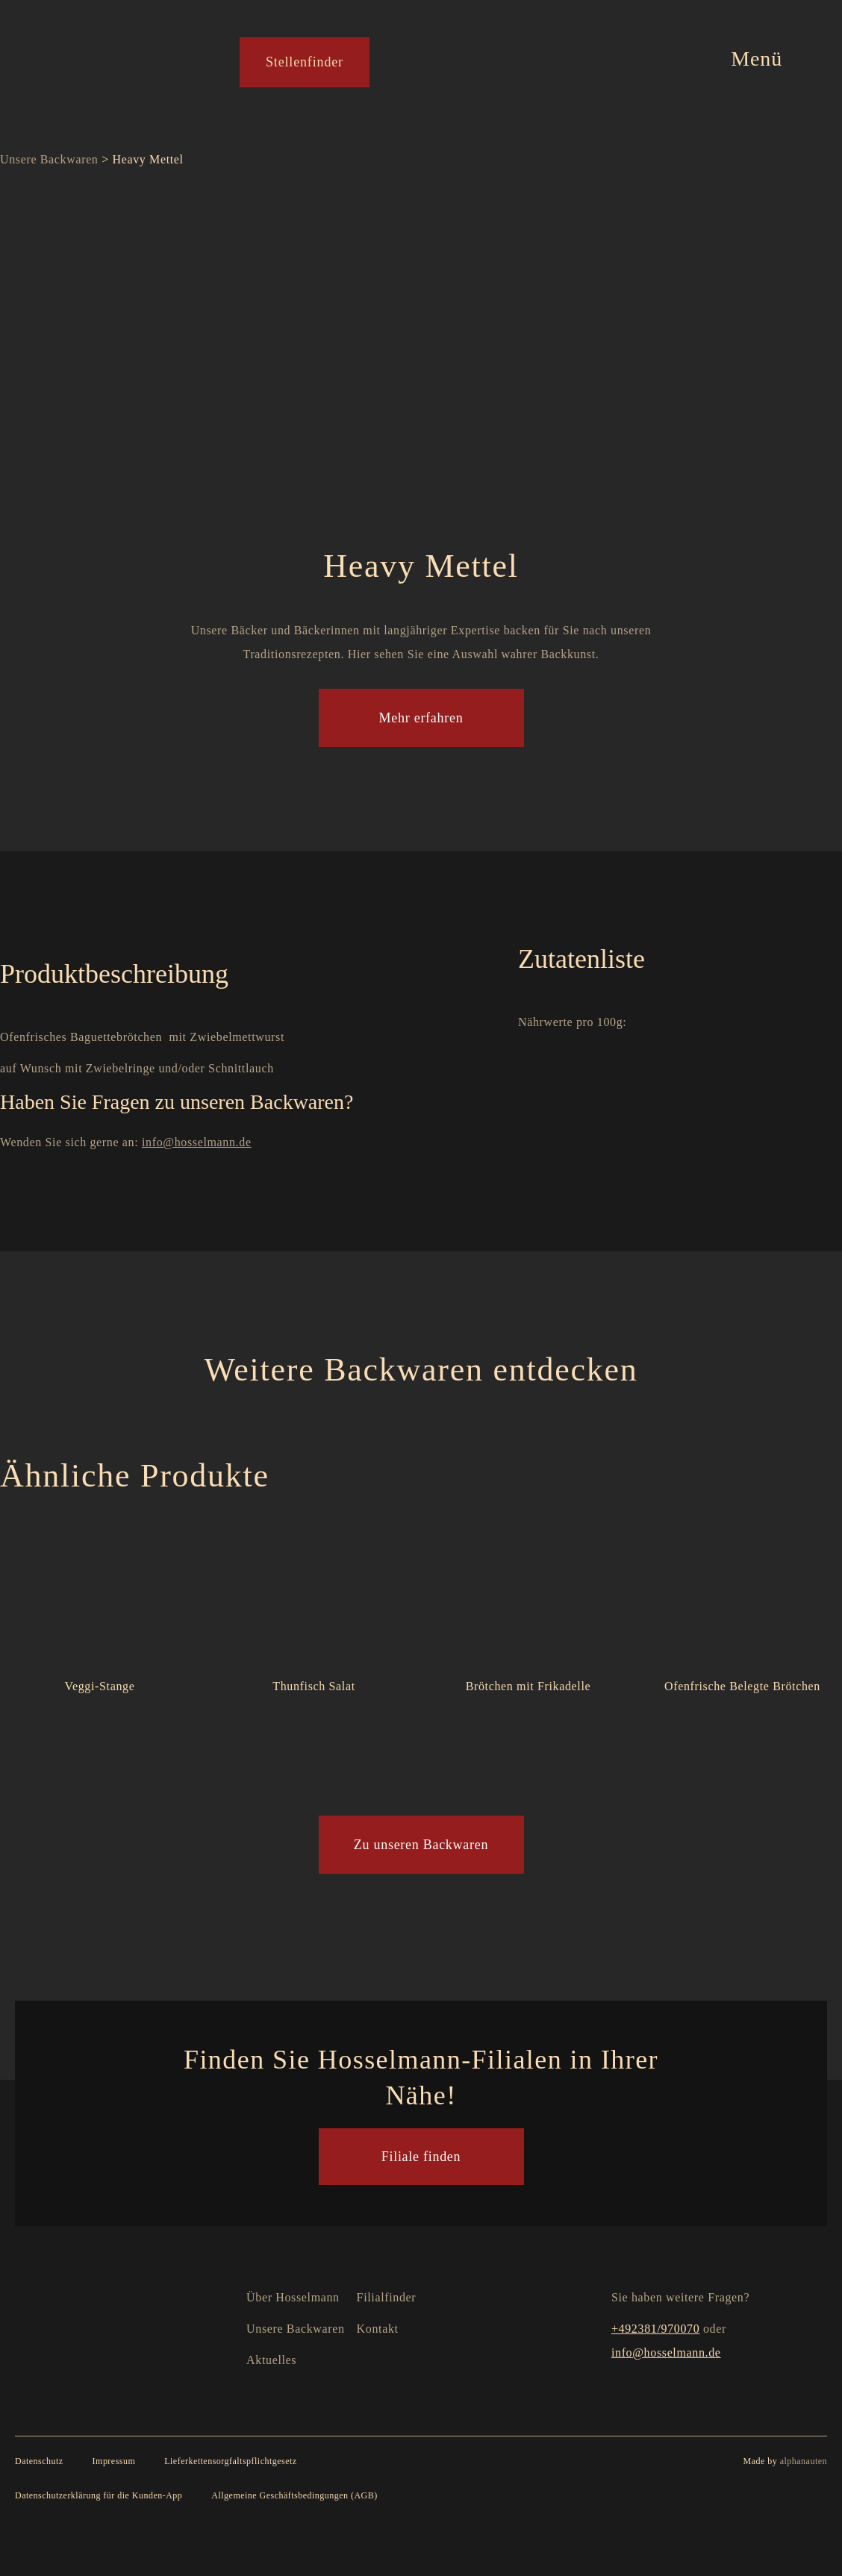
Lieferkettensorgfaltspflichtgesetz (230, 2461)
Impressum (114, 2461)
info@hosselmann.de (197, 1142)
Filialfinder (387, 2297)
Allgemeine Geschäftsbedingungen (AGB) (294, 2495)
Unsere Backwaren (49, 159)
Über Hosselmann (293, 2297)
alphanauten (803, 2461)
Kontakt (378, 2328)
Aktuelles (271, 2360)
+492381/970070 (655, 2328)
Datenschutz (39, 2461)
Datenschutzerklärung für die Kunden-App (98, 2495)
